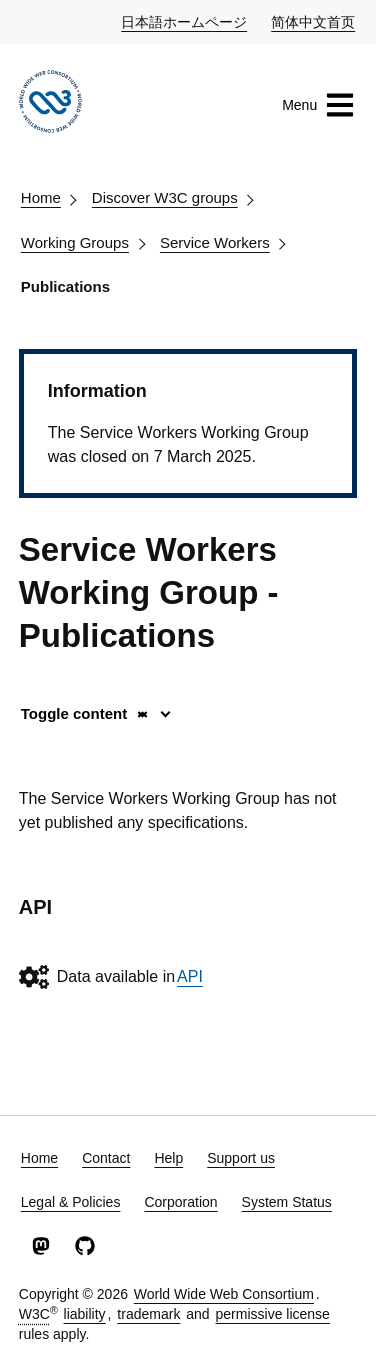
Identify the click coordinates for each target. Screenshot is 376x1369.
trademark (148, 1314)
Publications (65, 286)
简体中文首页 (314, 21)
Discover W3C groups (165, 197)
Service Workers (215, 242)
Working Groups (75, 242)
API (190, 976)
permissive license (273, 1314)
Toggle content (85, 713)
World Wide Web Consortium (224, 1294)
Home (41, 197)
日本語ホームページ (185, 21)
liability (85, 1314)
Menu (318, 105)
